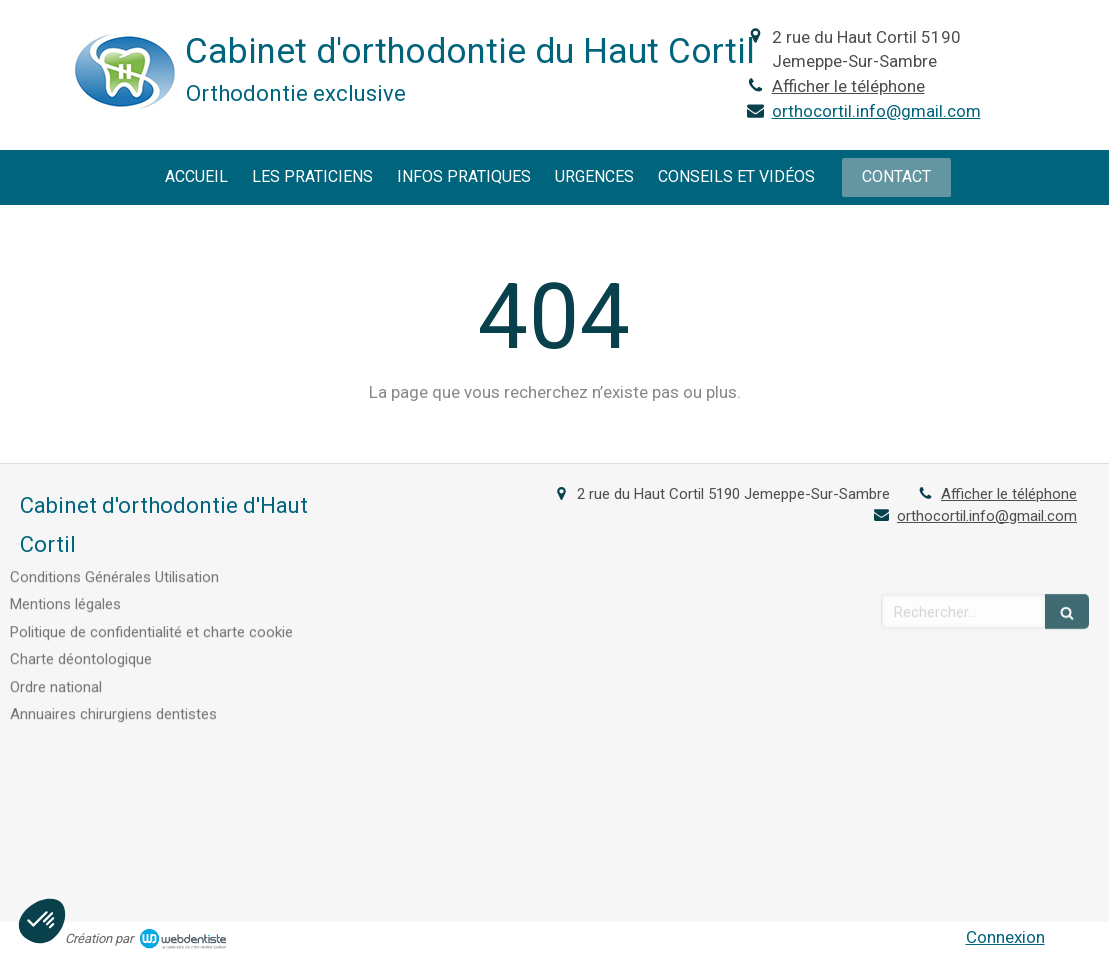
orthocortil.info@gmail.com (876, 111)
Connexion (1005, 937)
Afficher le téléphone (848, 86)
